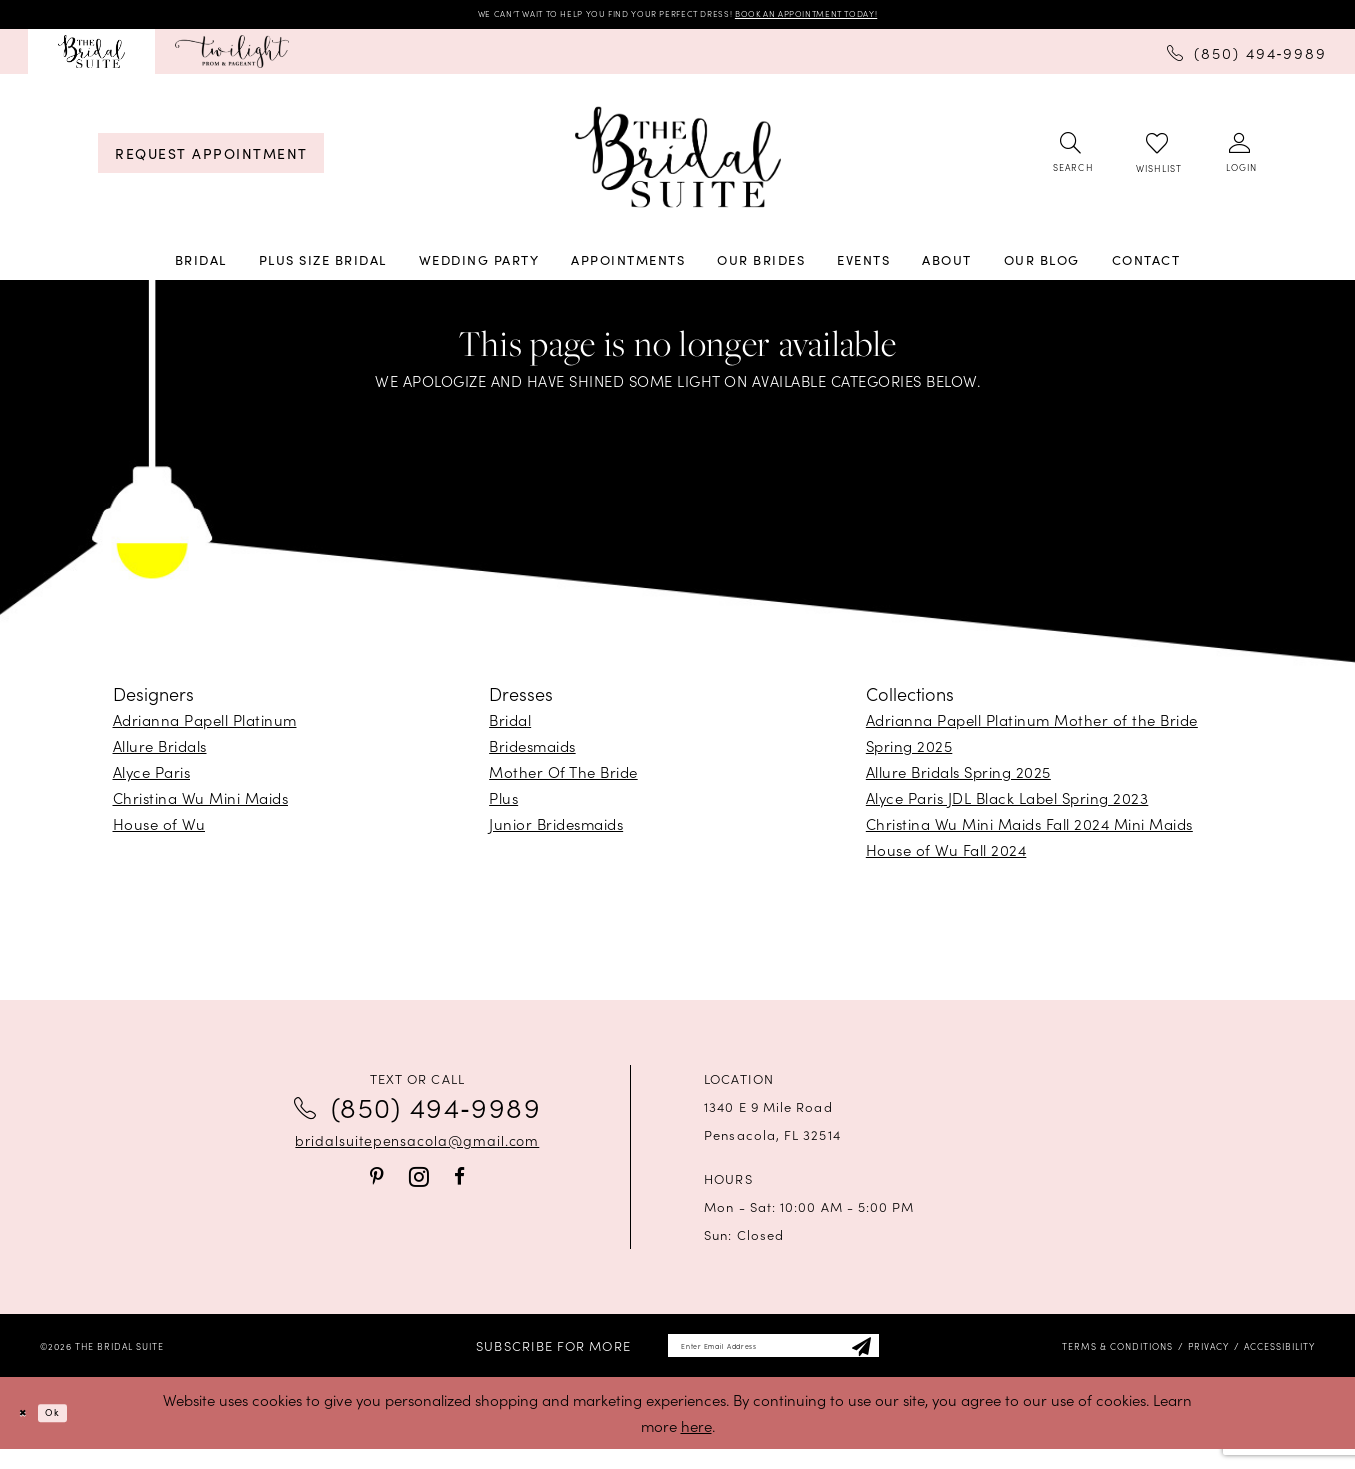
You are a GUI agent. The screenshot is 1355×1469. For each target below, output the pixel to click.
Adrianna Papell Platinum (205, 727)
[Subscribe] (914, 1359)
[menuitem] (91, 58)
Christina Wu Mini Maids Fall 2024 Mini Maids (1029, 831)
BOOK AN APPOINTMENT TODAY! (876, 17)
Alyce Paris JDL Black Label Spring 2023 (1007, 805)
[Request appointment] (211, 160)
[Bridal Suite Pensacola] (91, 58)
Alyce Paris (152, 779)
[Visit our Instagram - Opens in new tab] (419, 1184)
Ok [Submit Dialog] (74, 1432)
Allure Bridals (160, 753)
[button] (1240, 161)
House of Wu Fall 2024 (946, 857)
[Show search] (1071, 161)
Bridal (510, 727)
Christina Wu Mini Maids (201, 805)
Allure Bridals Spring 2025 (958, 779)
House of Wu (159, 831)
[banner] (678, 164)
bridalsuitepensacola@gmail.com (417, 1148)
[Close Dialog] (30, 1432)
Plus (503, 805)
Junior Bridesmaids (556, 831)
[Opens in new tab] (232, 58)
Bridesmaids (532, 753)
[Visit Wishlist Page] (1158, 160)
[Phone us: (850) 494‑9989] (1247, 58)
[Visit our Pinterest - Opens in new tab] (377, 1183)
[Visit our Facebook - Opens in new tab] (459, 1183)
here (696, 1445)
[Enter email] (773, 1359)
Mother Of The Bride (563, 779)
